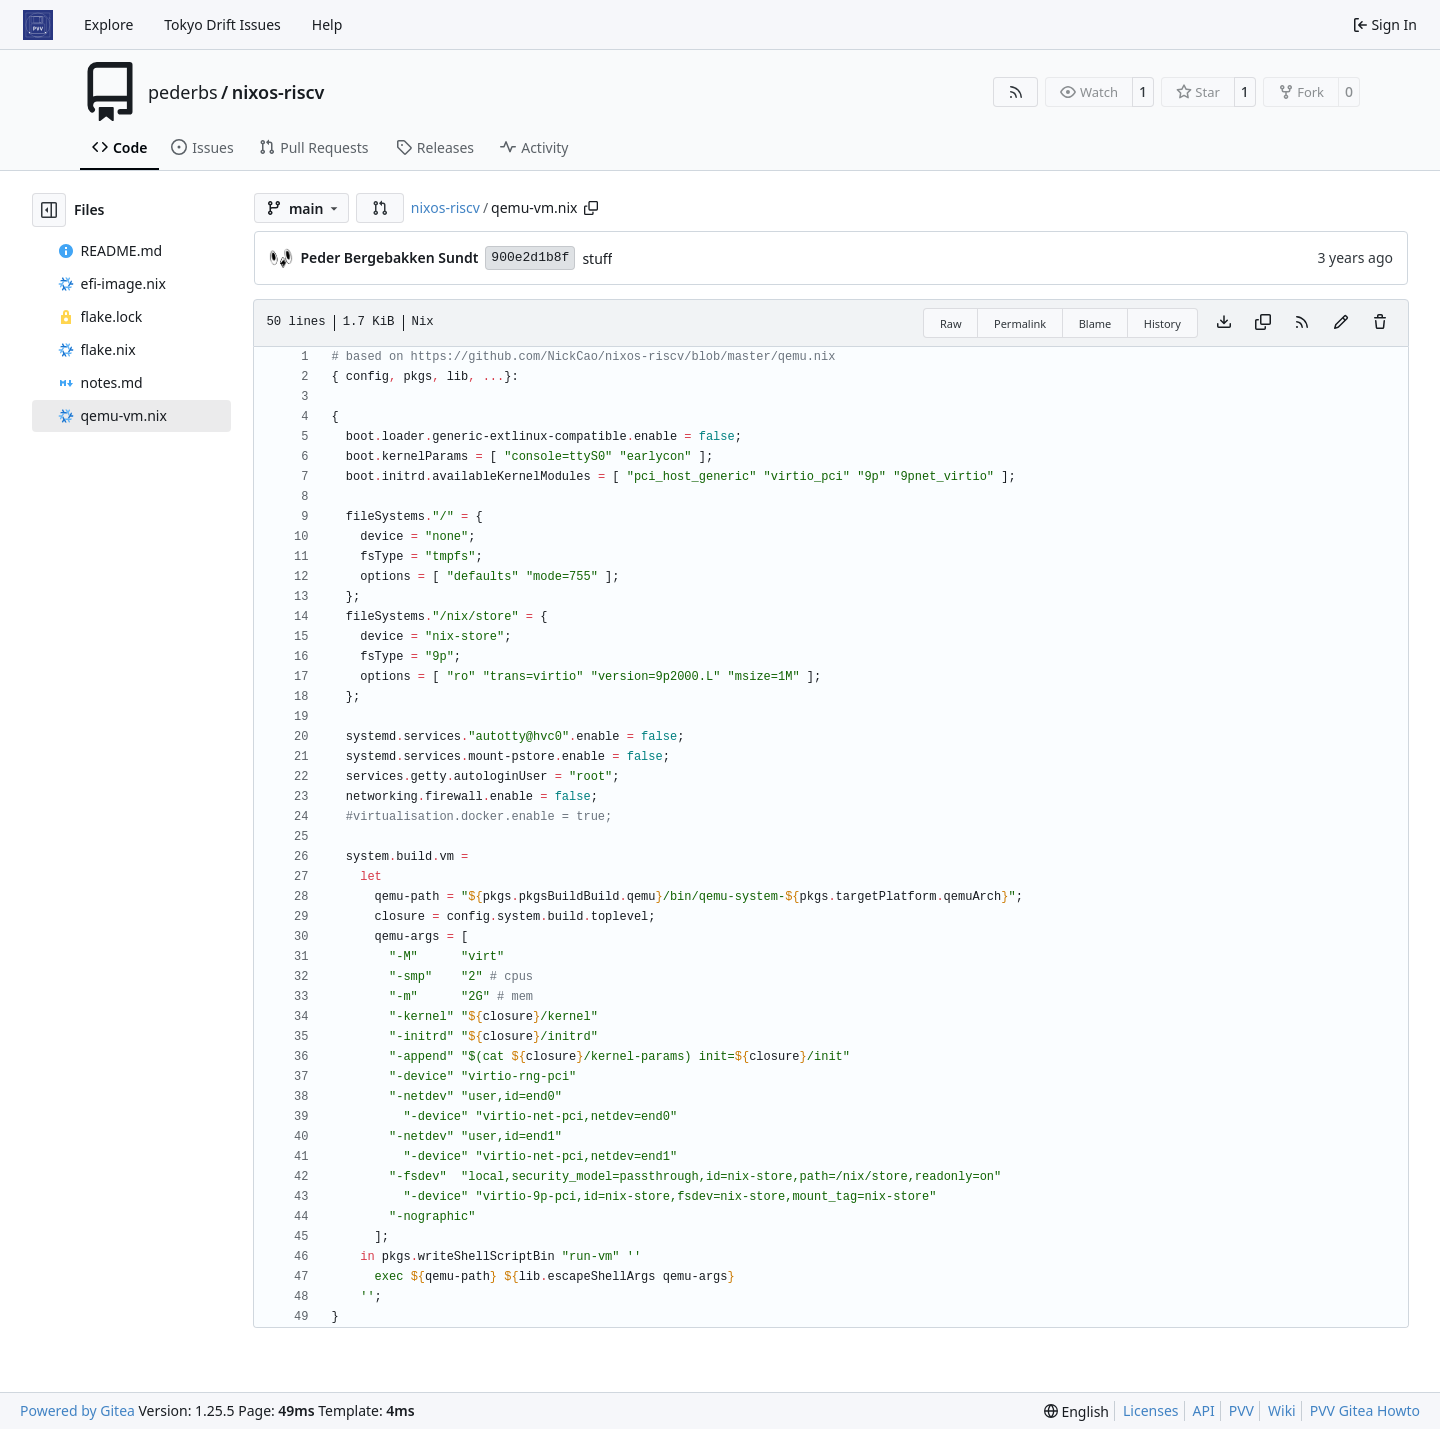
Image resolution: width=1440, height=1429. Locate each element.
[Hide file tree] (49, 210)
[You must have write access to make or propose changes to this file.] (1380, 323)
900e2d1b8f (530, 257)
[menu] (1076, 1411)
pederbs (183, 92)
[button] (380, 208)
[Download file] (1224, 323)
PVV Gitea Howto (1365, 1410)
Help (327, 24)
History (1162, 323)
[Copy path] (591, 208)
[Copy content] (1263, 323)
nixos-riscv (278, 92)
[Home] (38, 25)
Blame (1095, 323)
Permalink (1020, 323)
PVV (1241, 1410)
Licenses (1151, 1410)
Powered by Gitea (77, 1410)
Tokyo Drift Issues (222, 24)
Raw (951, 323)
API (1204, 1410)
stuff (597, 258)
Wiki (1282, 1410)
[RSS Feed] (1016, 92)
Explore (108, 24)
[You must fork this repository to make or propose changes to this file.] (1341, 323)
